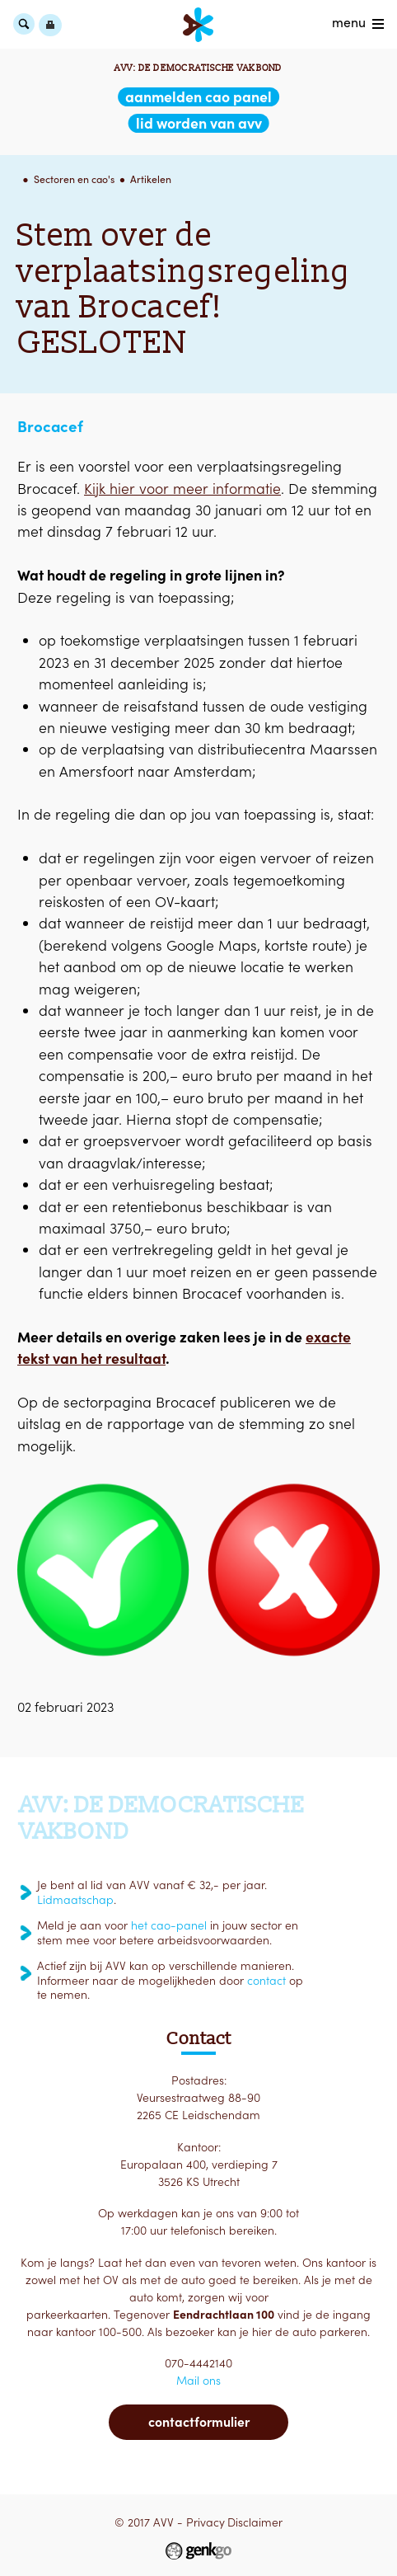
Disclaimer (255, 2522)
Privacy (205, 2522)
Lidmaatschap (75, 1899)
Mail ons (198, 2380)
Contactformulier (199, 2422)
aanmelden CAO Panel (198, 96)
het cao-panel (169, 1925)
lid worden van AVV (199, 123)
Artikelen (150, 179)
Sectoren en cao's (74, 179)
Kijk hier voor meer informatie (182, 488)
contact (266, 1980)
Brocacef (50, 426)
